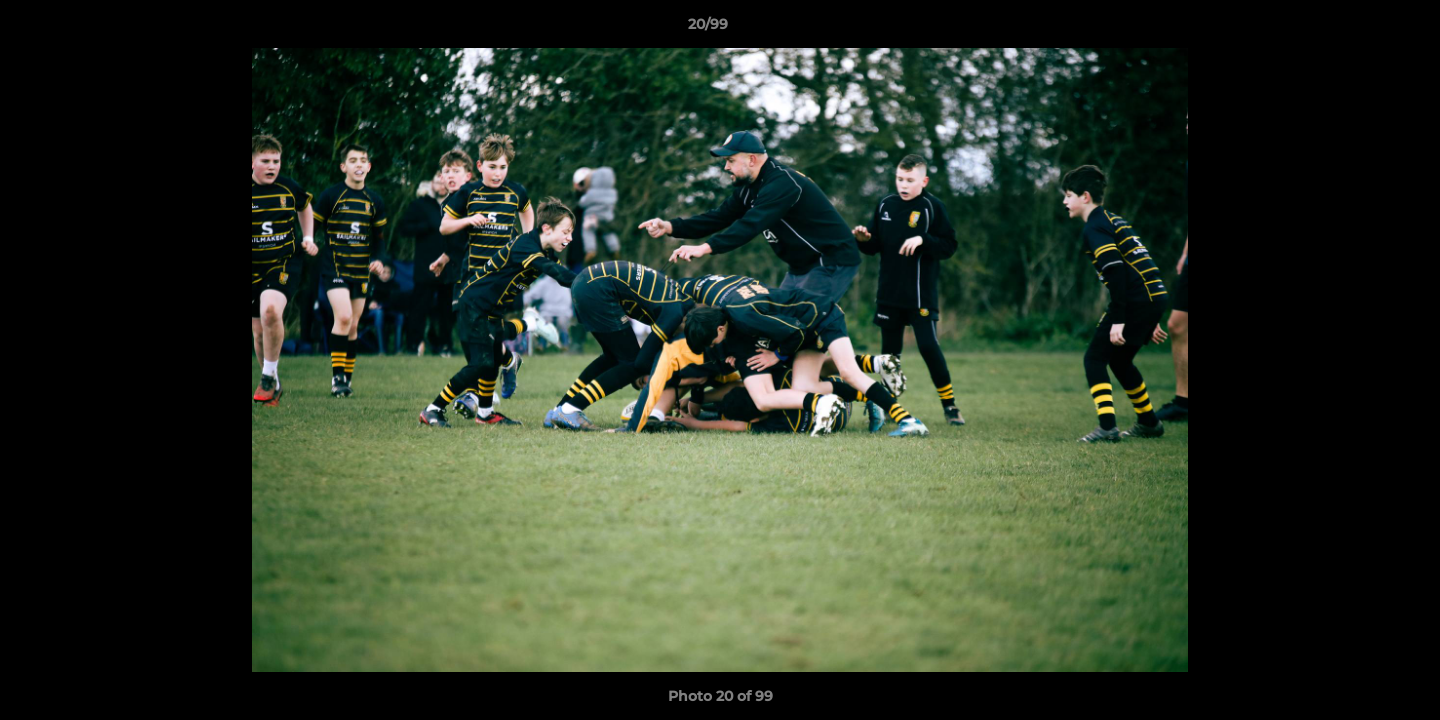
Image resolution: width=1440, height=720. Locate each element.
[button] (1356, 29)
